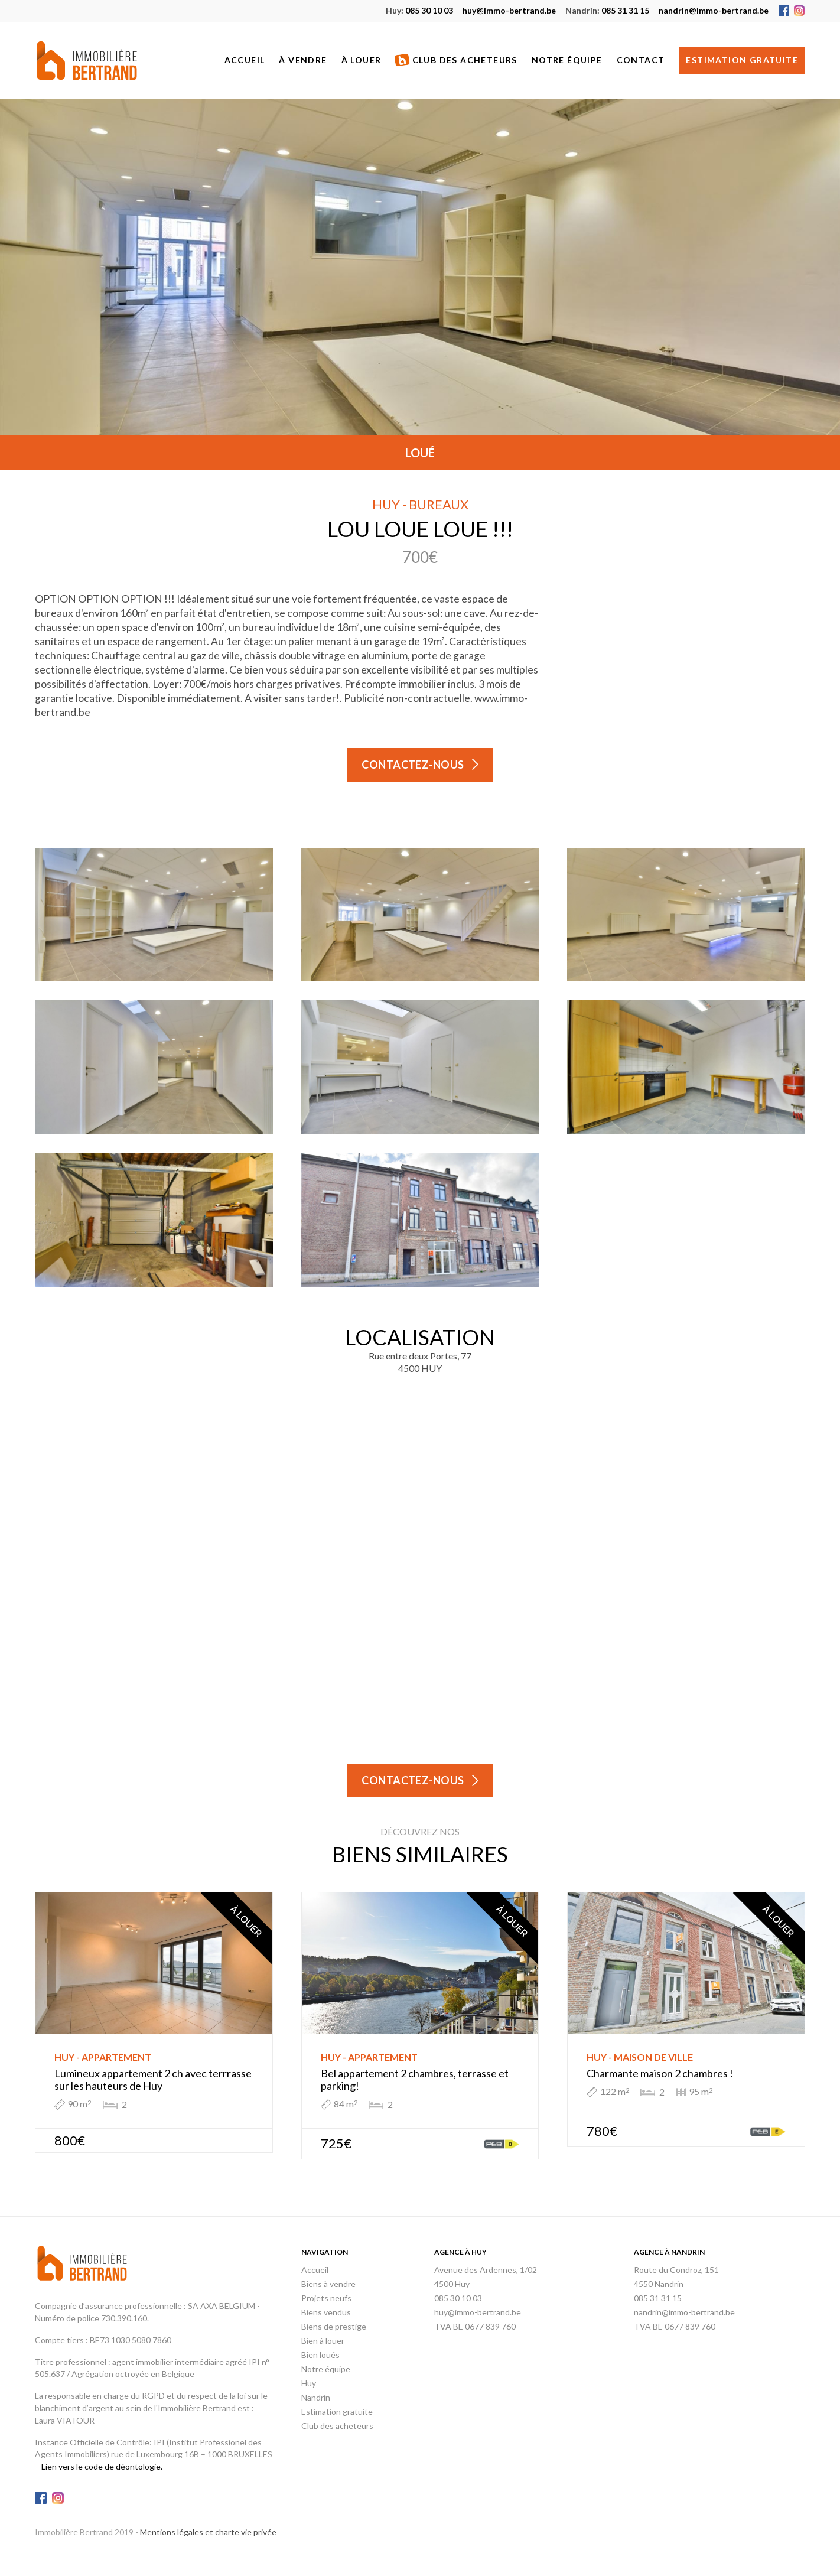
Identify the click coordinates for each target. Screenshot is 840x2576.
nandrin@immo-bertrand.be (714, 10)
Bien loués (320, 2355)
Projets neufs (326, 2298)
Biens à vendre (328, 2284)
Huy (308, 2383)
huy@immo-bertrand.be (509, 10)
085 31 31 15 (607, 10)
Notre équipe (567, 60)
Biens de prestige (333, 2326)
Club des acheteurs (456, 61)
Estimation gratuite (742, 60)
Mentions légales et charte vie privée (208, 2532)
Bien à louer (322, 2341)
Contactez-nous (413, 764)
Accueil (244, 60)
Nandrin (315, 2397)
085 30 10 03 (419, 10)
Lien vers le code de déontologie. (101, 2466)
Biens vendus (326, 2312)
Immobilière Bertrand (87, 60)
